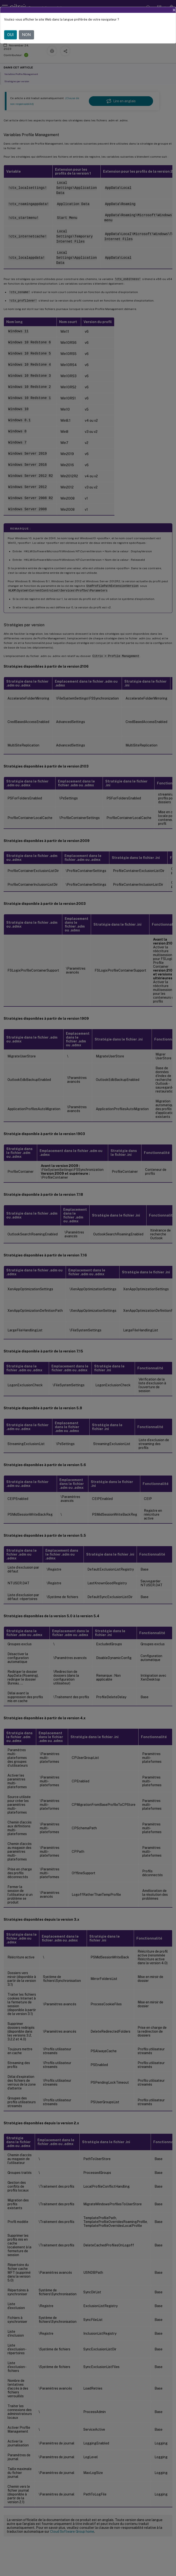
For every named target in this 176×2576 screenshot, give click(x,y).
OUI (10, 34)
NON (26, 34)
